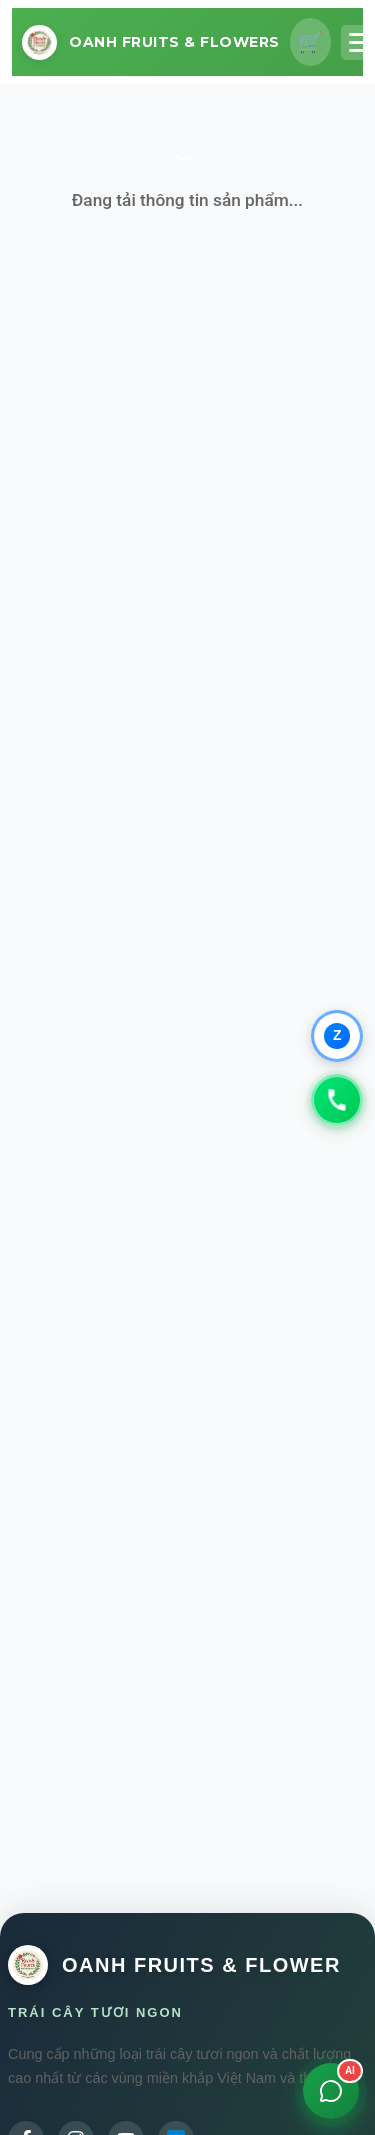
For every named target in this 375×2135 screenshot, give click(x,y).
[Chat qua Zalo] (337, 1036)
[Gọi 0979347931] (337, 1100)
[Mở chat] (331, 2091)
